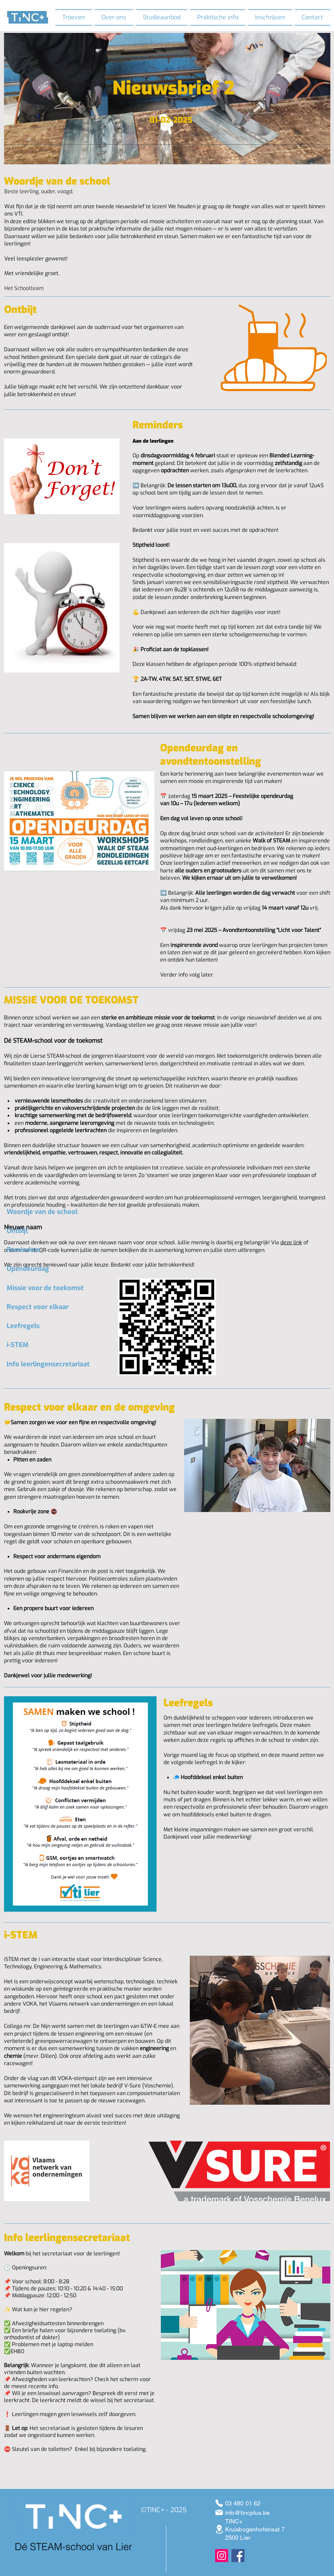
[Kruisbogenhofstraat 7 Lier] (219, 2529)
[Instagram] (221, 2555)
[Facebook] (237, 2555)
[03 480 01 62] (219, 2503)
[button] (114, 17)
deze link (291, 1242)
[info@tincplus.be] (219, 2512)
